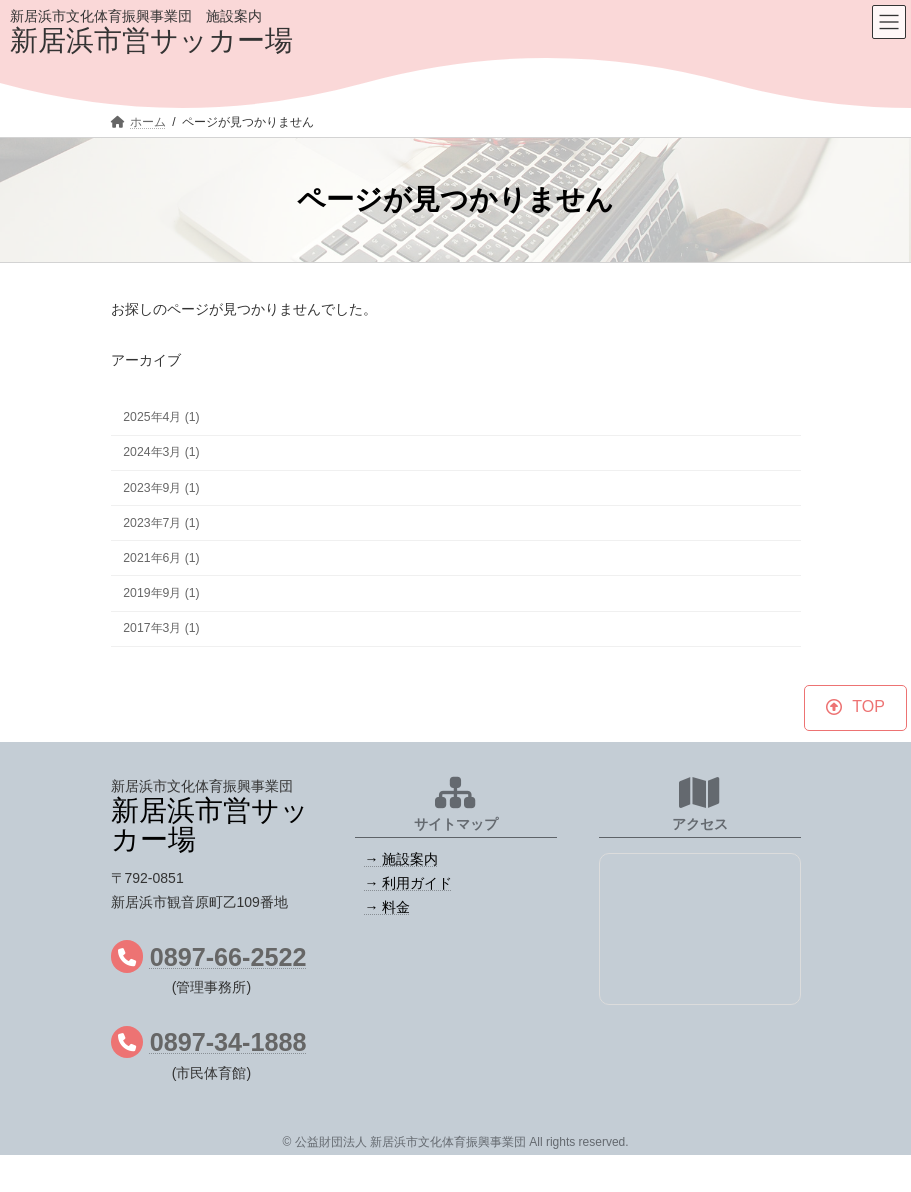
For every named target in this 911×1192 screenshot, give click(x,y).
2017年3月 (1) (161, 629)
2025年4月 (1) (161, 418)
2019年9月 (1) (161, 593)
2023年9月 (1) (161, 488)
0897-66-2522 (228, 957)
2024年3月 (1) (161, 453)
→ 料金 (388, 907)
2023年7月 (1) (161, 523)
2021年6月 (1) (161, 558)
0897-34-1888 (228, 1042)
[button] (855, 708)
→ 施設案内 (402, 859)
